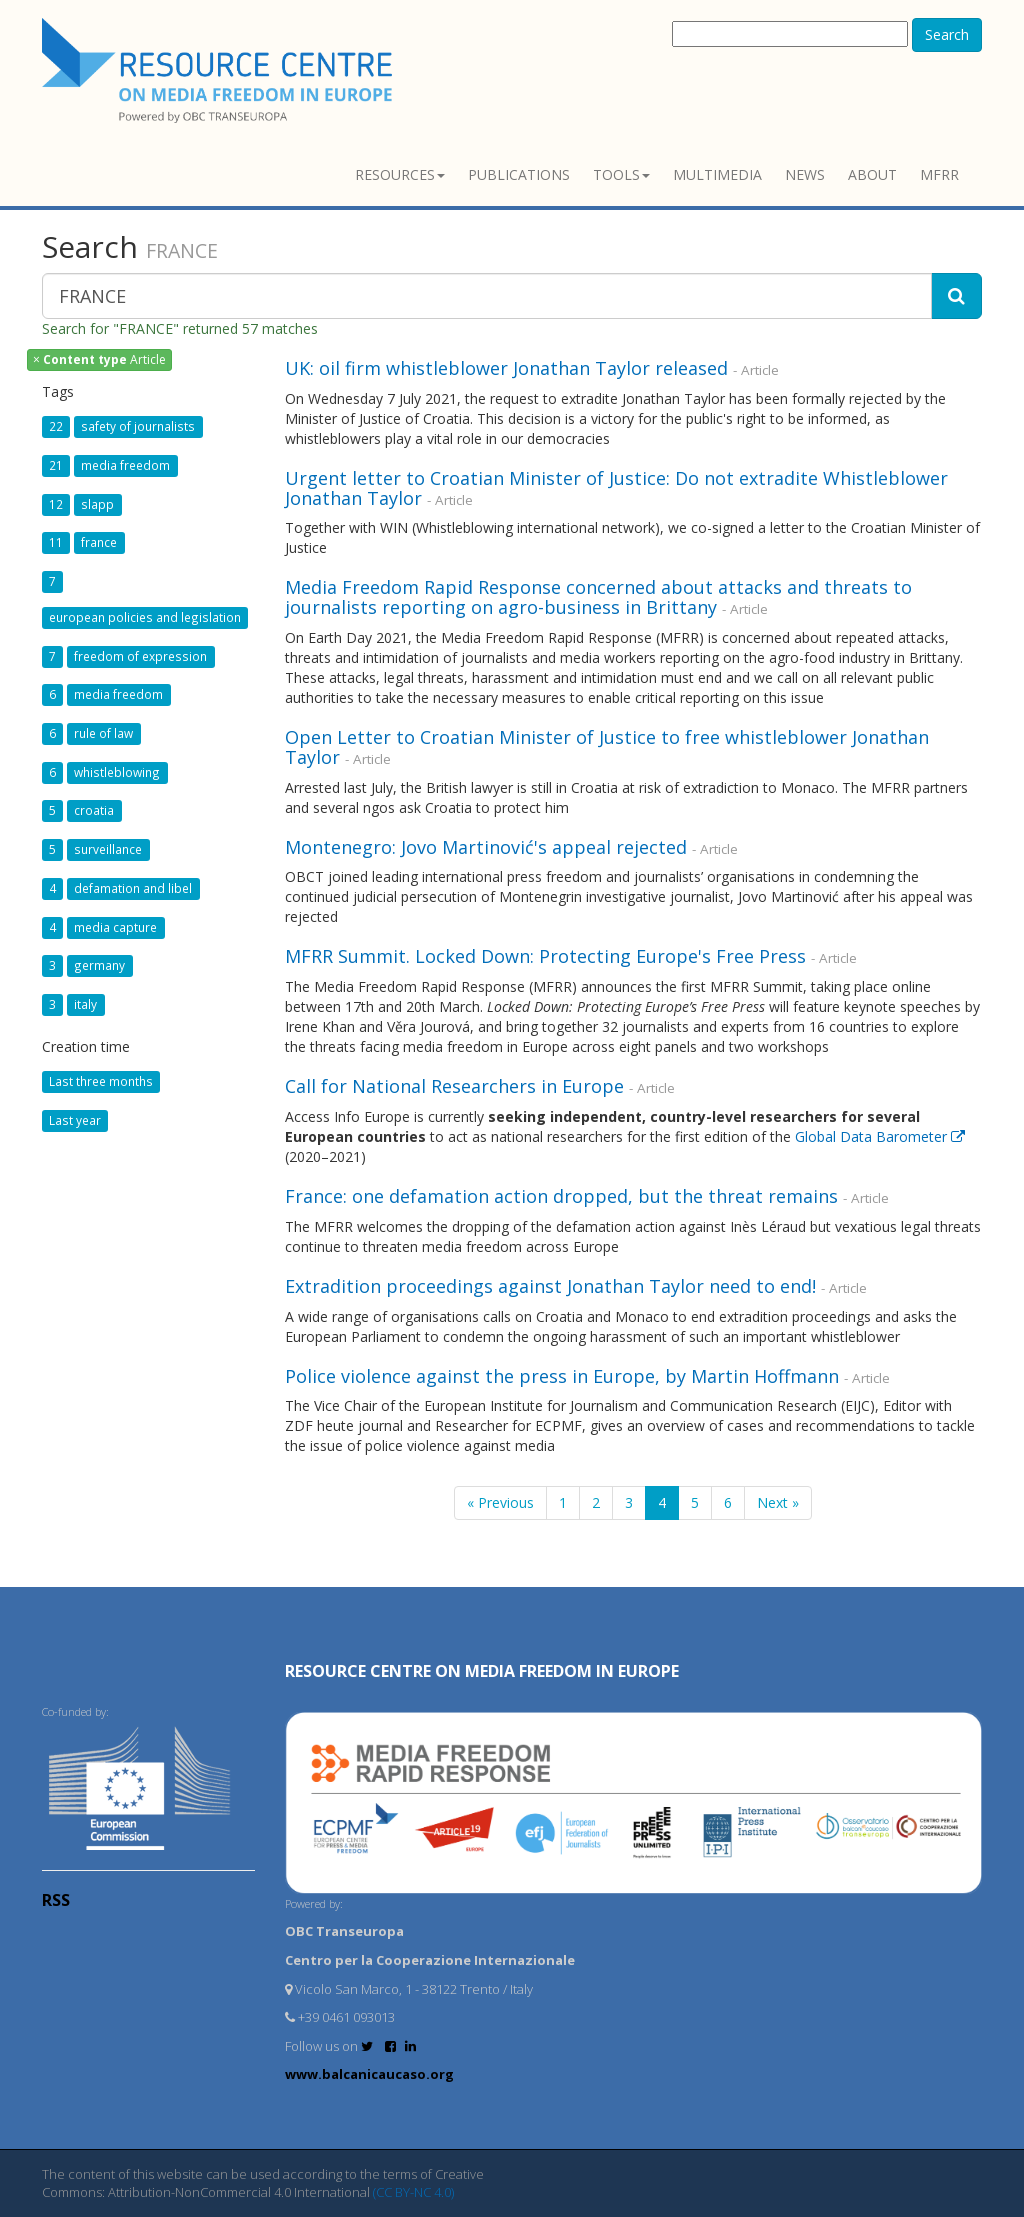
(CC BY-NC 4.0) (413, 2192)
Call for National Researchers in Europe (454, 1086)
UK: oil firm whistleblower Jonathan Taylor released (506, 368)
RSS (56, 1900)
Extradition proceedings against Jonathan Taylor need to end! (550, 1286)
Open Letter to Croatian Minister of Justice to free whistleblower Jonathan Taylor (607, 747)
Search (947, 34)
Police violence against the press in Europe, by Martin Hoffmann (562, 1376)
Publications (519, 174)
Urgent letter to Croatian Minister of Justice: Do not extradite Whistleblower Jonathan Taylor (616, 488)
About (872, 174)
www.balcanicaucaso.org (369, 2074)
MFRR (939, 174)
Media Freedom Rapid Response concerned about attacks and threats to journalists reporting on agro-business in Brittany (598, 597)
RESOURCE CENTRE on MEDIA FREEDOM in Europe (482, 1671)
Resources (400, 174)
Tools (621, 174)
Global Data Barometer (880, 1136)
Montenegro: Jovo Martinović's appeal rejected (486, 847)
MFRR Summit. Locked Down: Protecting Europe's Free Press (545, 956)
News (805, 174)
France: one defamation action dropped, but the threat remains (561, 1196)
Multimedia (717, 174)
